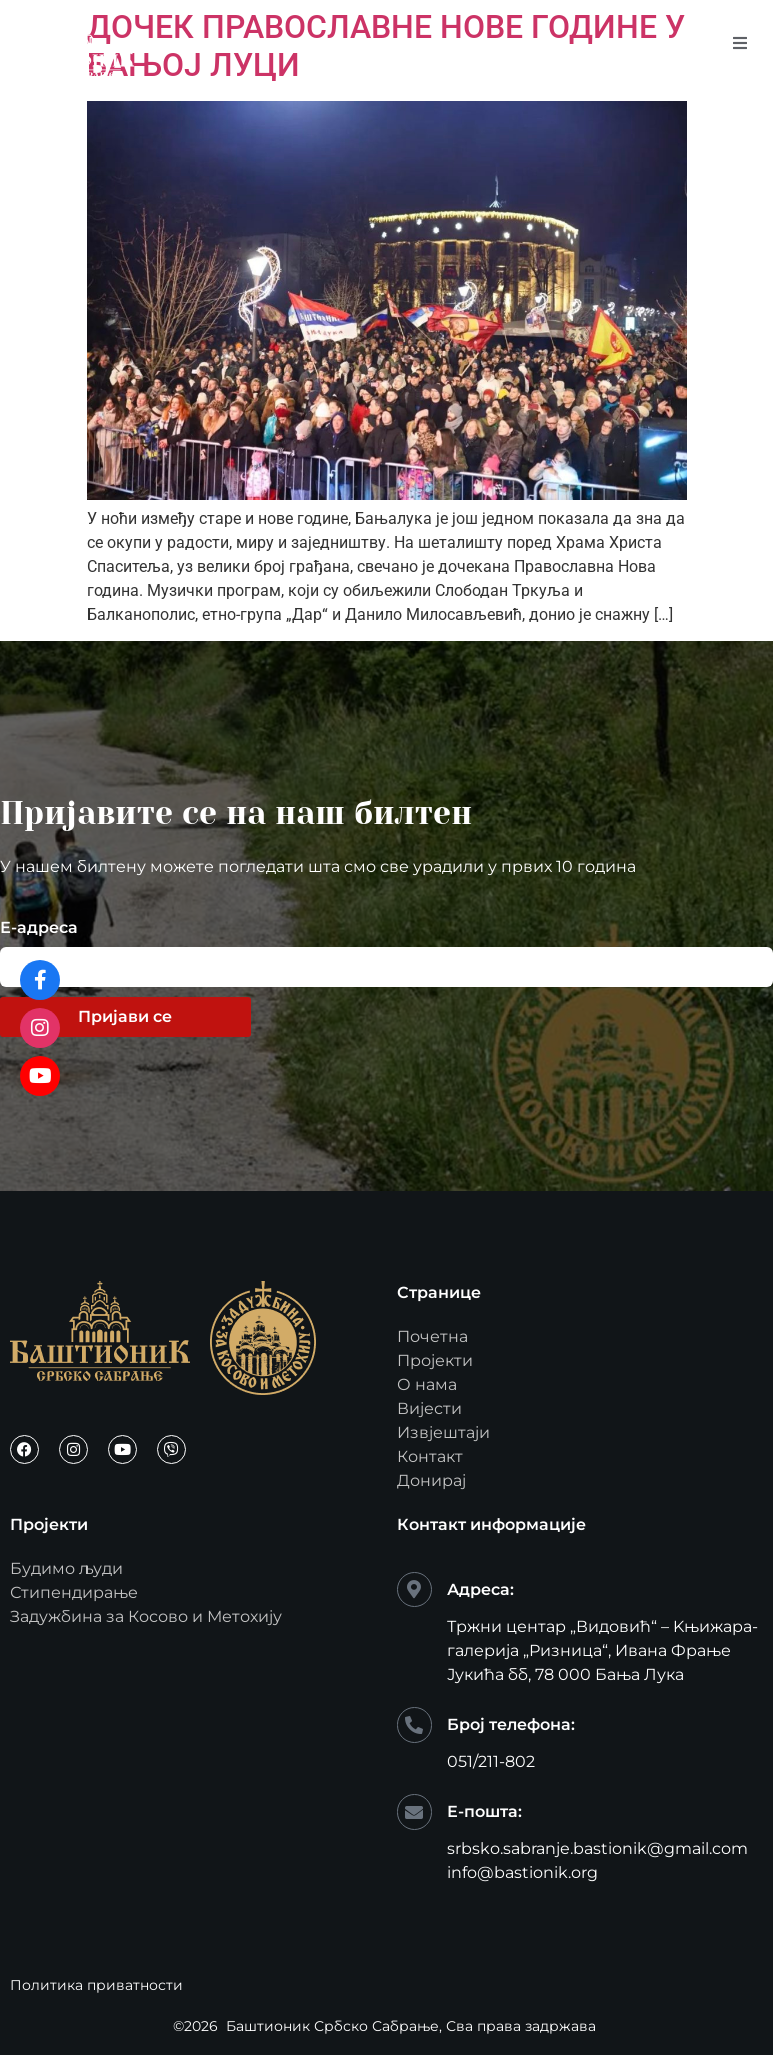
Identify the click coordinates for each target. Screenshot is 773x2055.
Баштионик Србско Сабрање (332, 2026)
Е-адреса (39, 928)
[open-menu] (740, 44)
